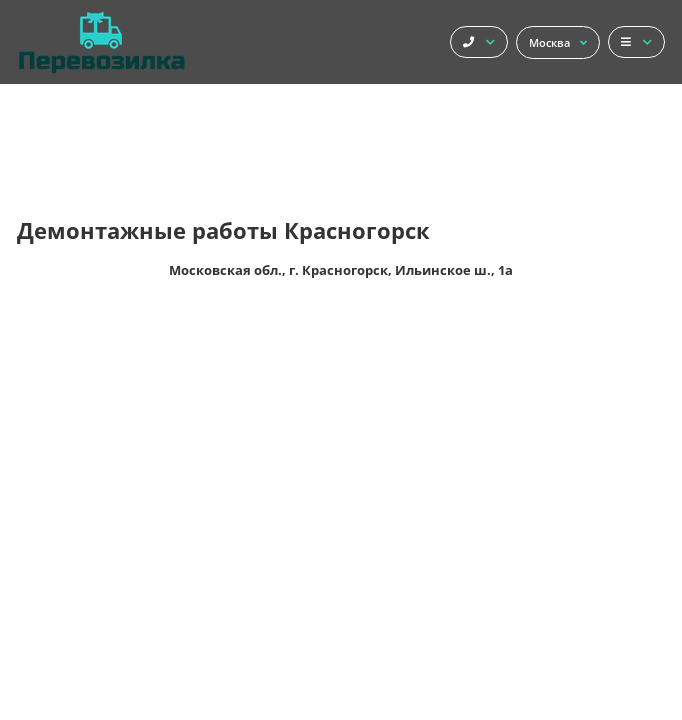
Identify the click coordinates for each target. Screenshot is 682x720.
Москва (558, 42)
